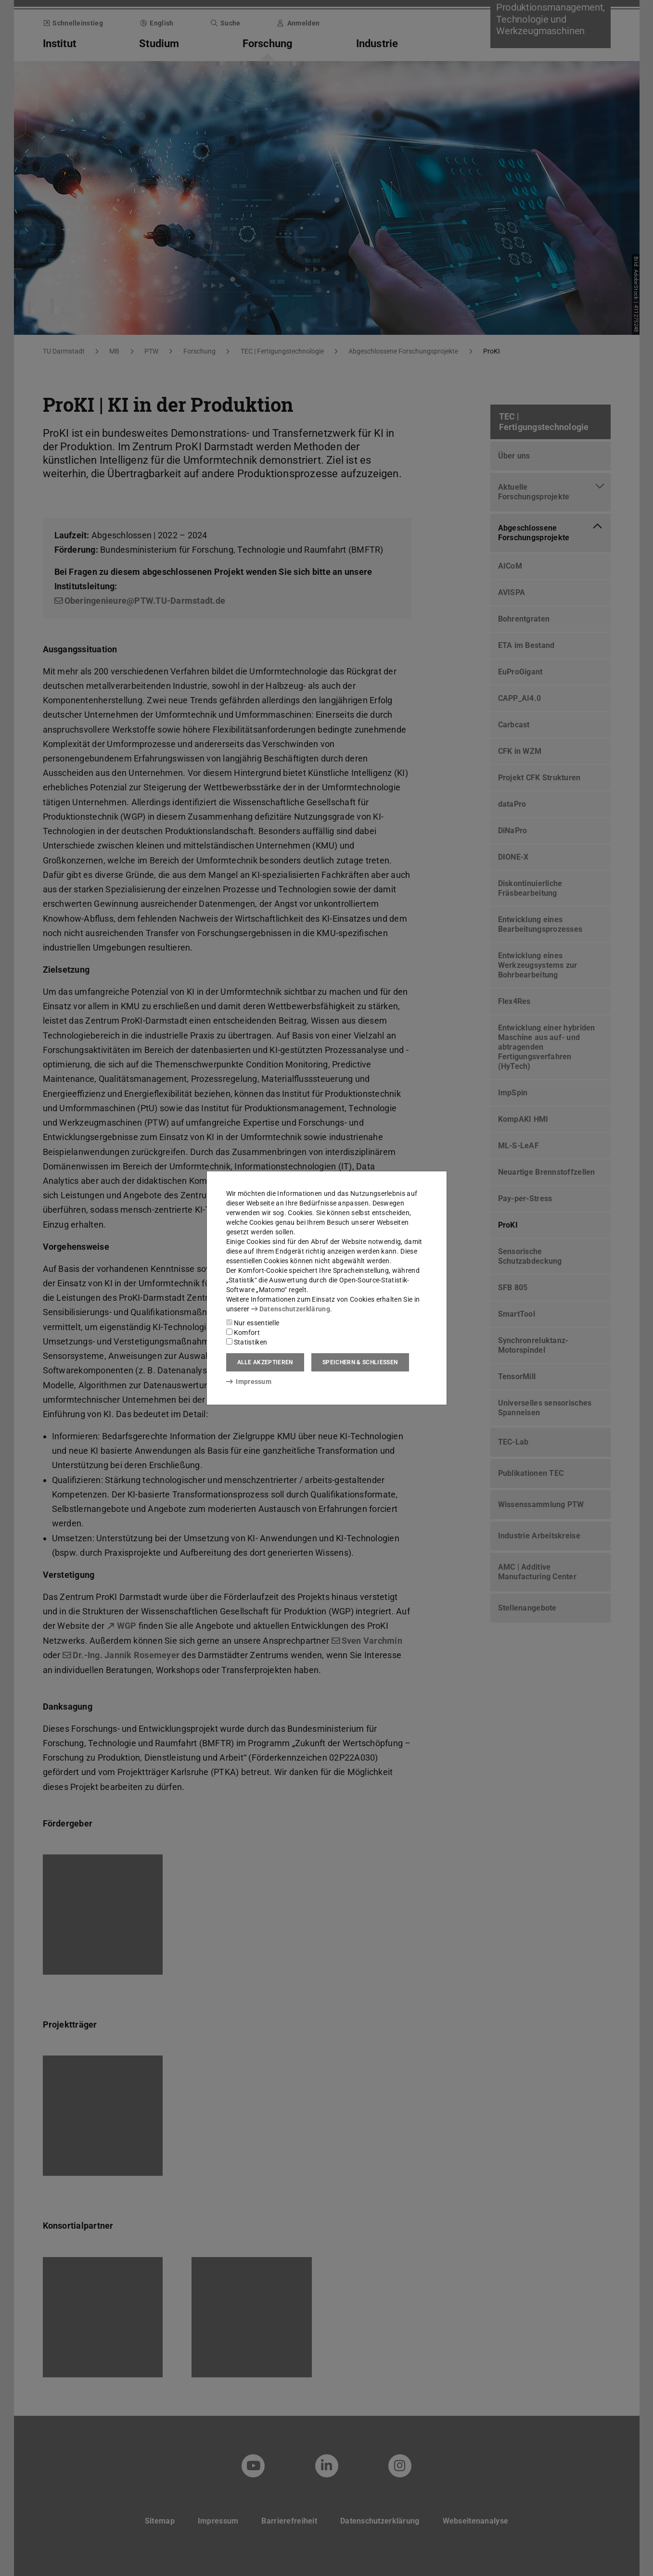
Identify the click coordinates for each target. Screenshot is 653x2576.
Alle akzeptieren (265, 1362)
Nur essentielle (253, 1323)
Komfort (243, 1332)
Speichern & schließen (359, 1362)
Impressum (249, 1381)
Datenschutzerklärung (290, 1309)
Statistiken (247, 1342)
